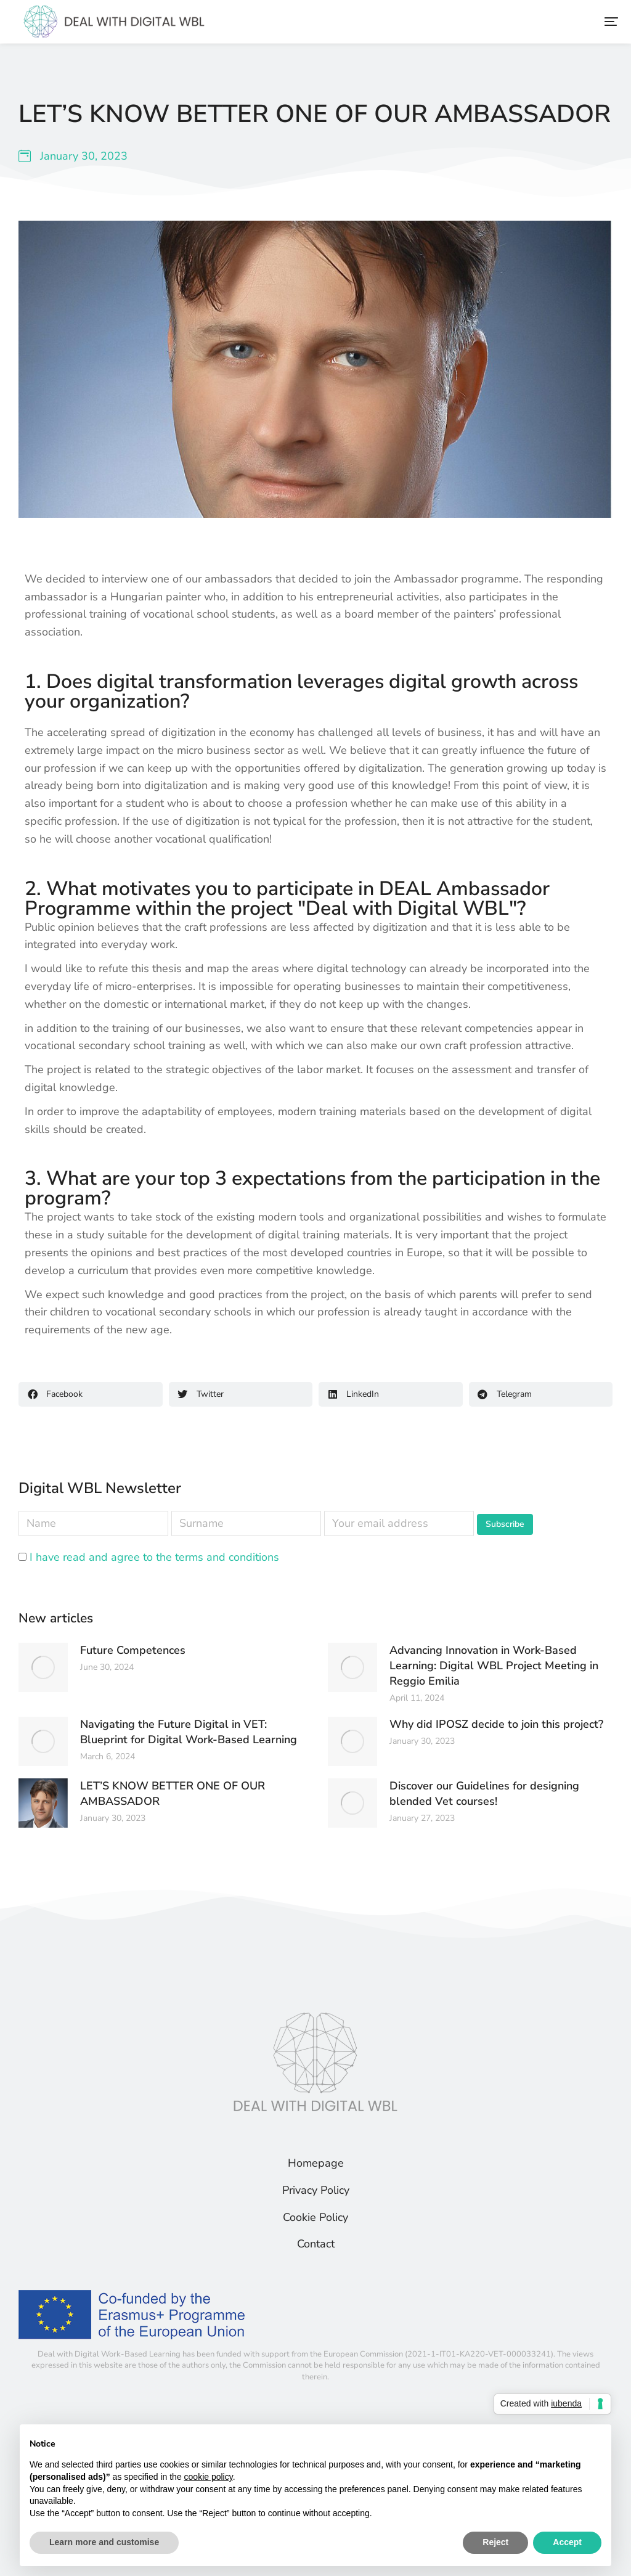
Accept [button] (567, 2542)
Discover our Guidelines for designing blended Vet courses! (484, 1793)
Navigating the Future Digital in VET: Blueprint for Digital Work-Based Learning (188, 1732)
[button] (611, 21)
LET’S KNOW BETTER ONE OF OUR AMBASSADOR (172, 1793)
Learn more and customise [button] (104, 2542)
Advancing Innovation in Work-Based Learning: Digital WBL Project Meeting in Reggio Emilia (493, 1665)
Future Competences (132, 1650)
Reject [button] (495, 2542)
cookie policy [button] (208, 2477)
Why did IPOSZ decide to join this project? (496, 1724)
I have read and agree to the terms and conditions (154, 1557)
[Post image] (43, 1667)
